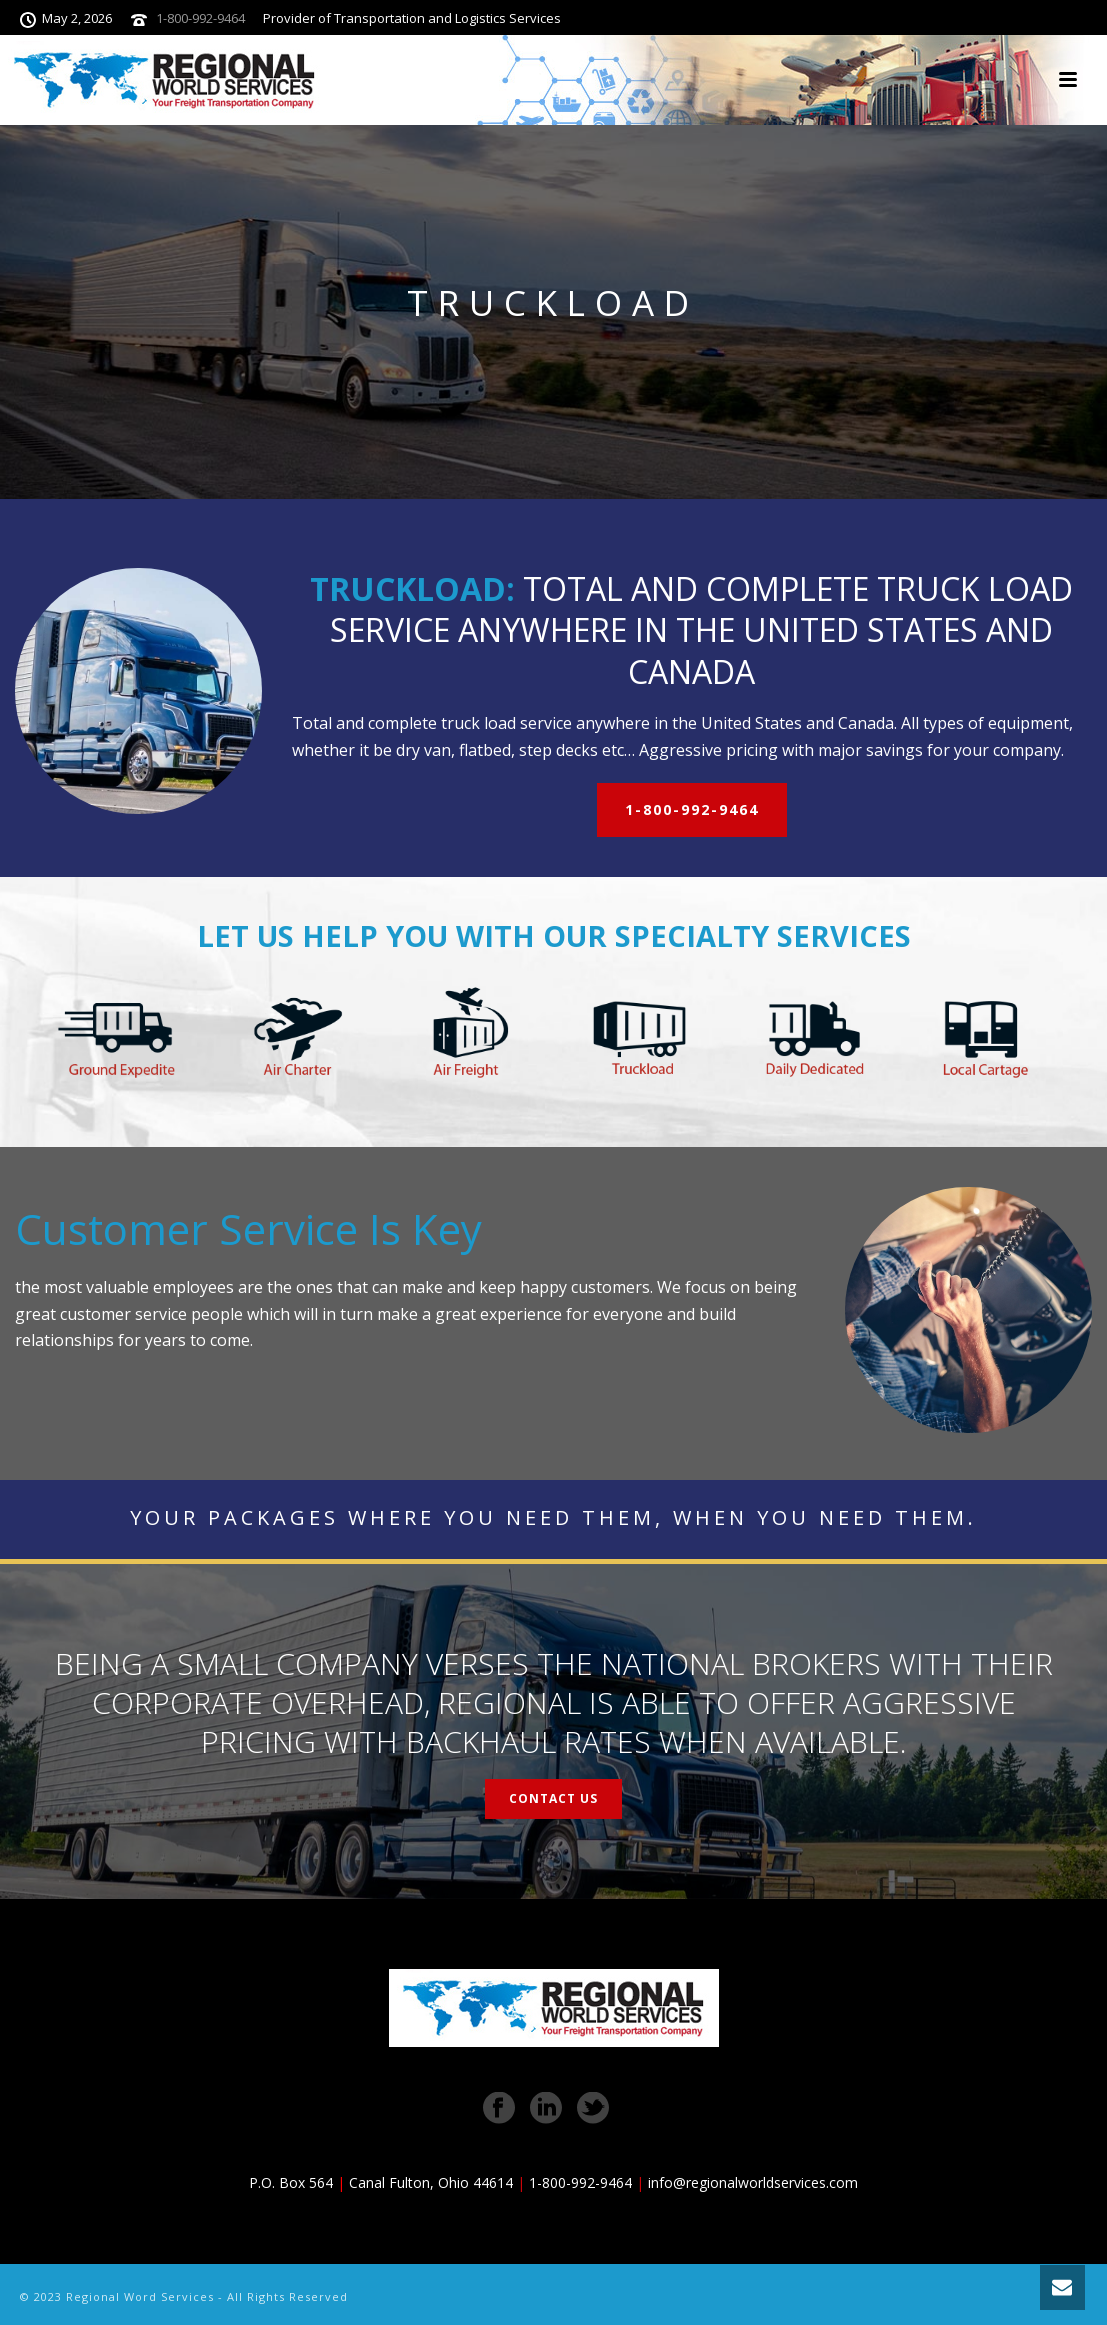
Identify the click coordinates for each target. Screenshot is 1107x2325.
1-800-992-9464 (200, 18)
